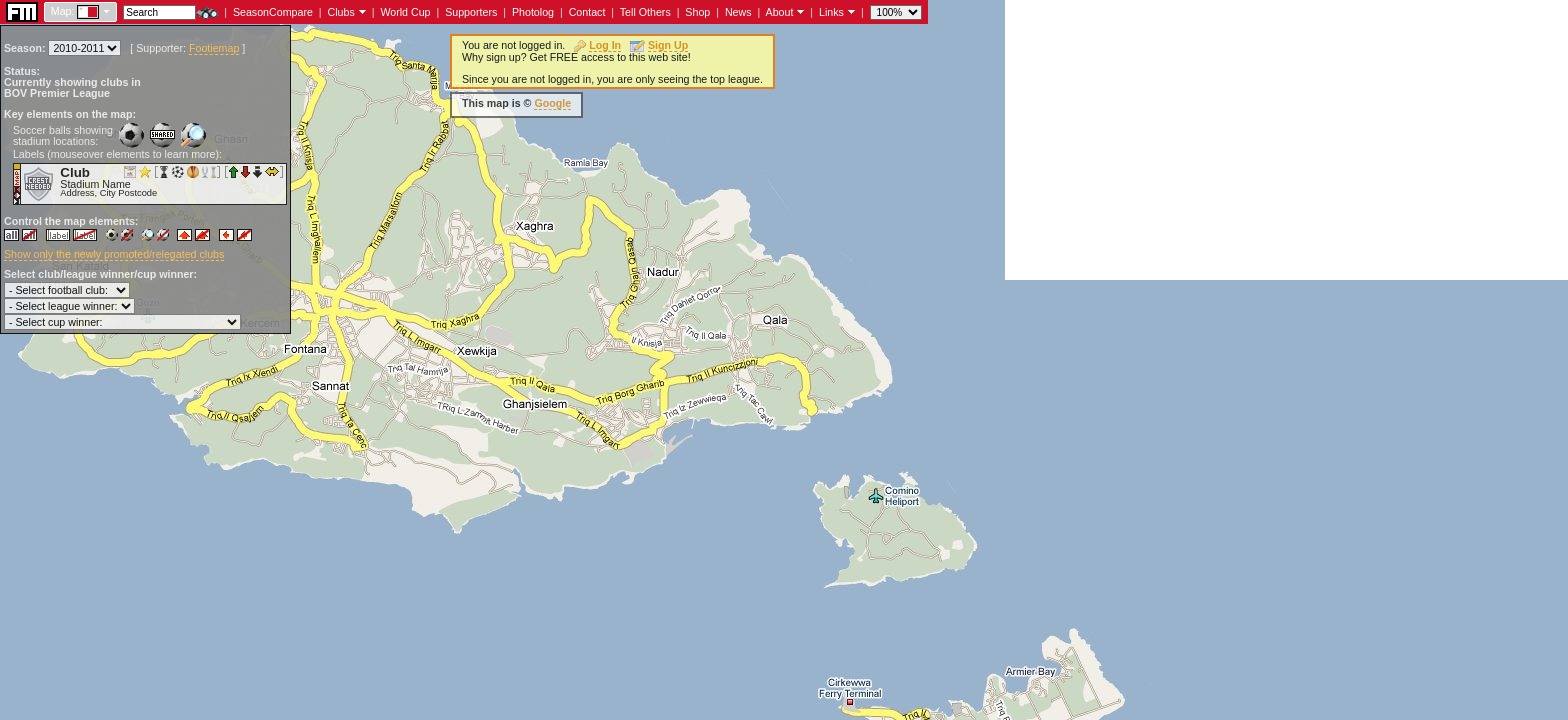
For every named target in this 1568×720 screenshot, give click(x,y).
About (780, 12)
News (738, 12)
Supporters (471, 12)
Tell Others (645, 12)
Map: (63, 11)
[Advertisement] (1286, 140)
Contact (587, 12)
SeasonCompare (273, 12)
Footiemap (214, 48)
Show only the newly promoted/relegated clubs (114, 254)
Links (831, 12)
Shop (697, 12)
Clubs (341, 12)
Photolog (533, 12)
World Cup (405, 12)
